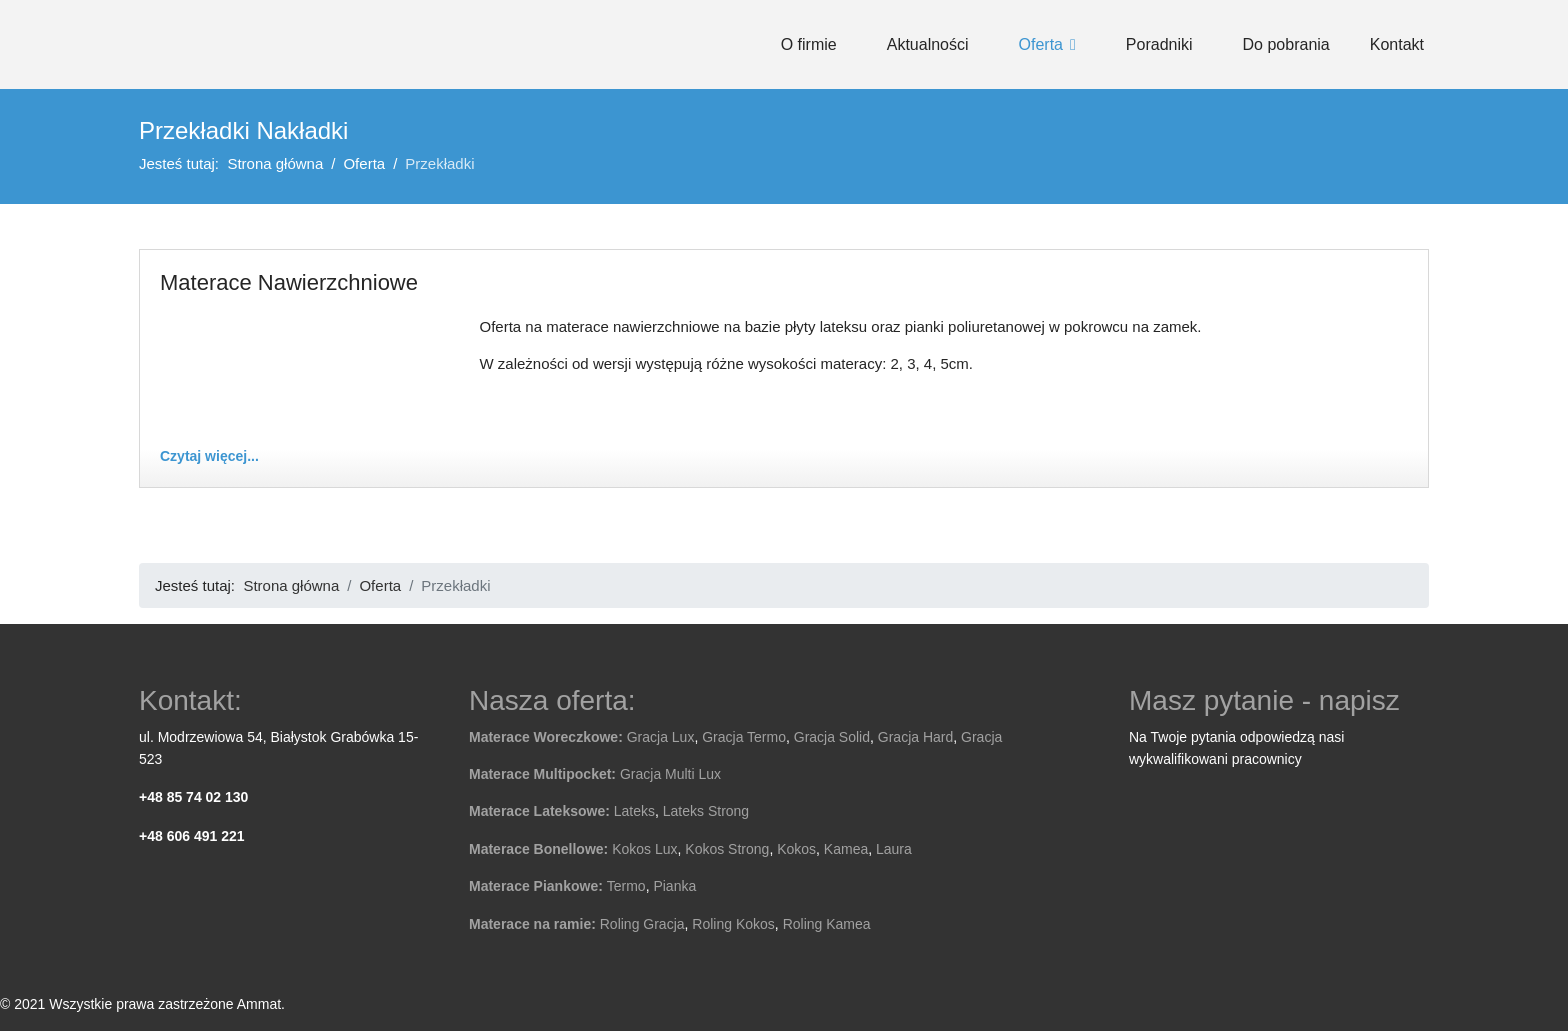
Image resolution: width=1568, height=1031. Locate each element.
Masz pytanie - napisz (1264, 700)
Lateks (634, 811)
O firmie (809, 44)
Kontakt (1397, 44)
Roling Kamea (827, 924)
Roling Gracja (642, 924)
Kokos (796, 849)
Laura (894, 849)
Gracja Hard (915, 737)
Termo (626, 886)
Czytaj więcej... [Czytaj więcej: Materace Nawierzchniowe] (209, 456)
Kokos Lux (644, 849)
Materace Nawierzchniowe (289, 282)
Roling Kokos (733, 924)
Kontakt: (190, 700)
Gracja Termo (744, 737)
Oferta (1041, 44)
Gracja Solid (832, 737)
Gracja (981, 737)
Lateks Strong (706, 811)
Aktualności (928, 44)
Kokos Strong (727, 849)
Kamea (846, 849)
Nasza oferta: (552, 700)
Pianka (674, 886)
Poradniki (1159, 44)
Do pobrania (1286, 44)
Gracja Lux (661, 737)
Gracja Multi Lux (670, 774)
